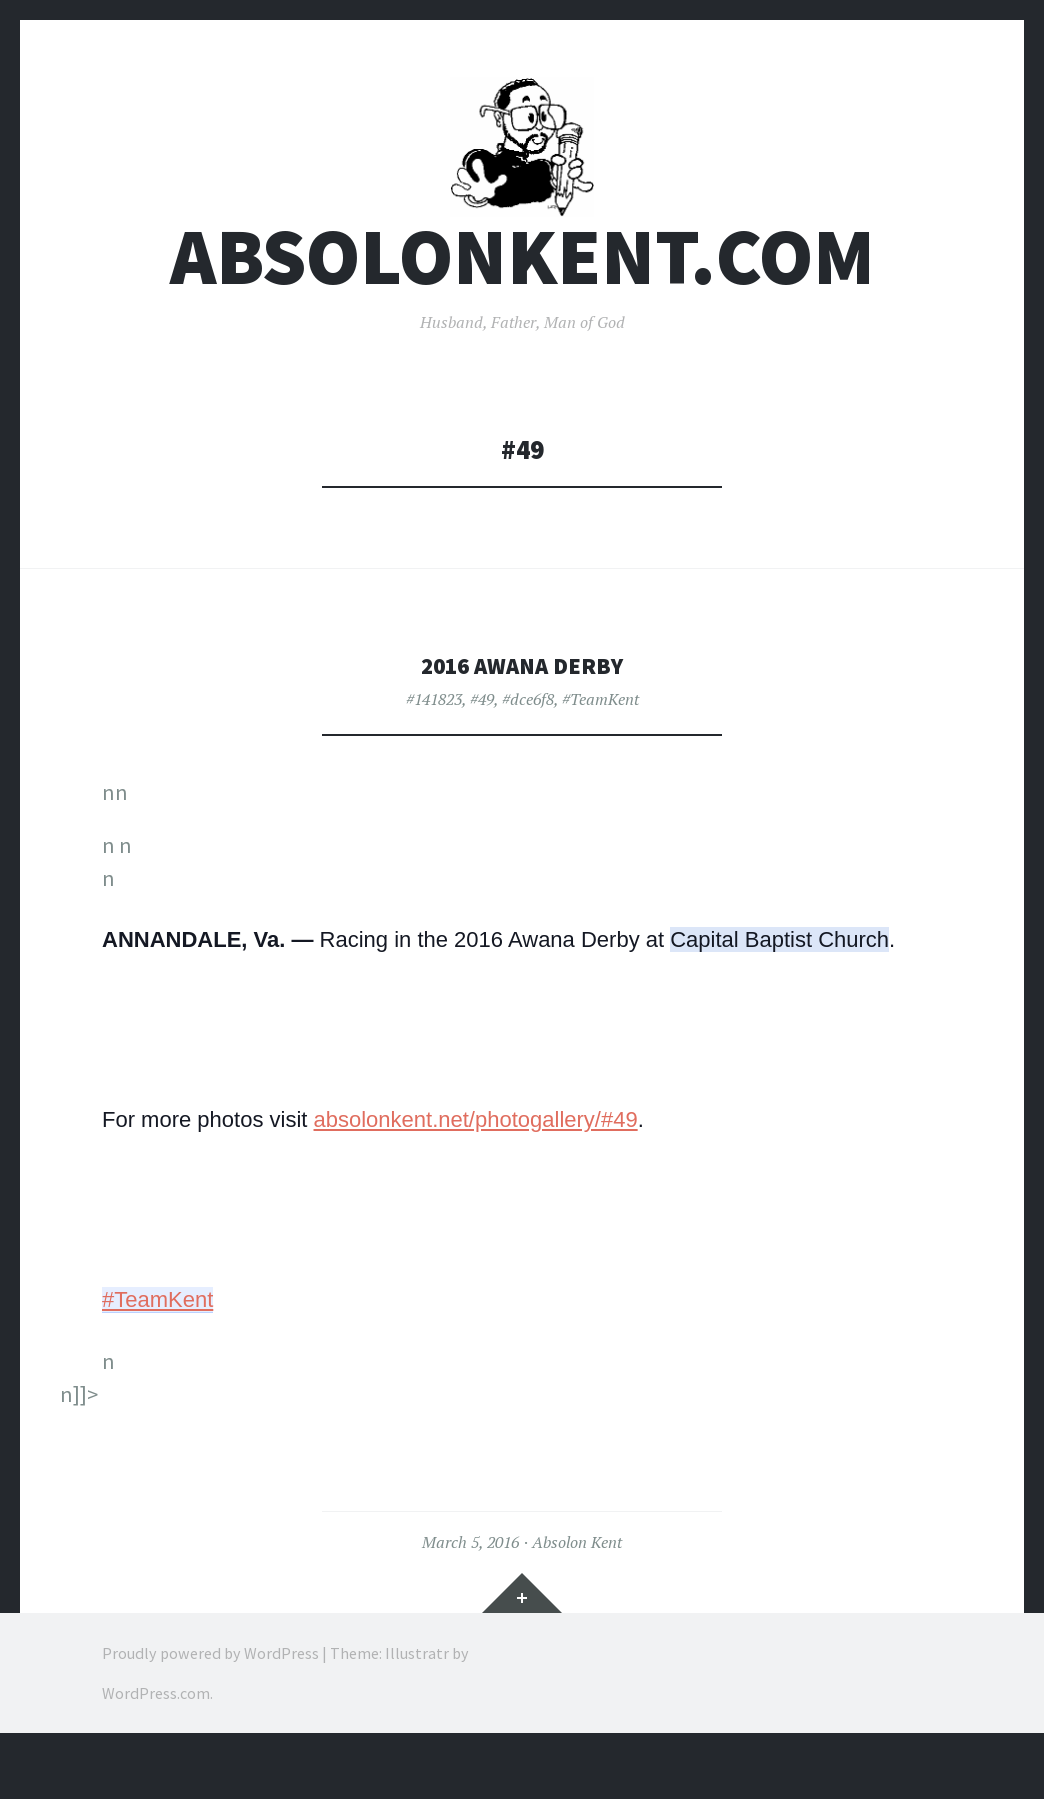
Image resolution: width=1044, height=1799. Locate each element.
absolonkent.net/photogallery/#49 (476, 1166)
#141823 (434, 746)
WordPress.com (156, 1739)
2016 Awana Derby (522, 711)
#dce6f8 (528, 746)
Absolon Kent (577, 1589)
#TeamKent (600, 746)
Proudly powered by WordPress (210, 1699)
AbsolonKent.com (522, 303)
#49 (482, 746)
